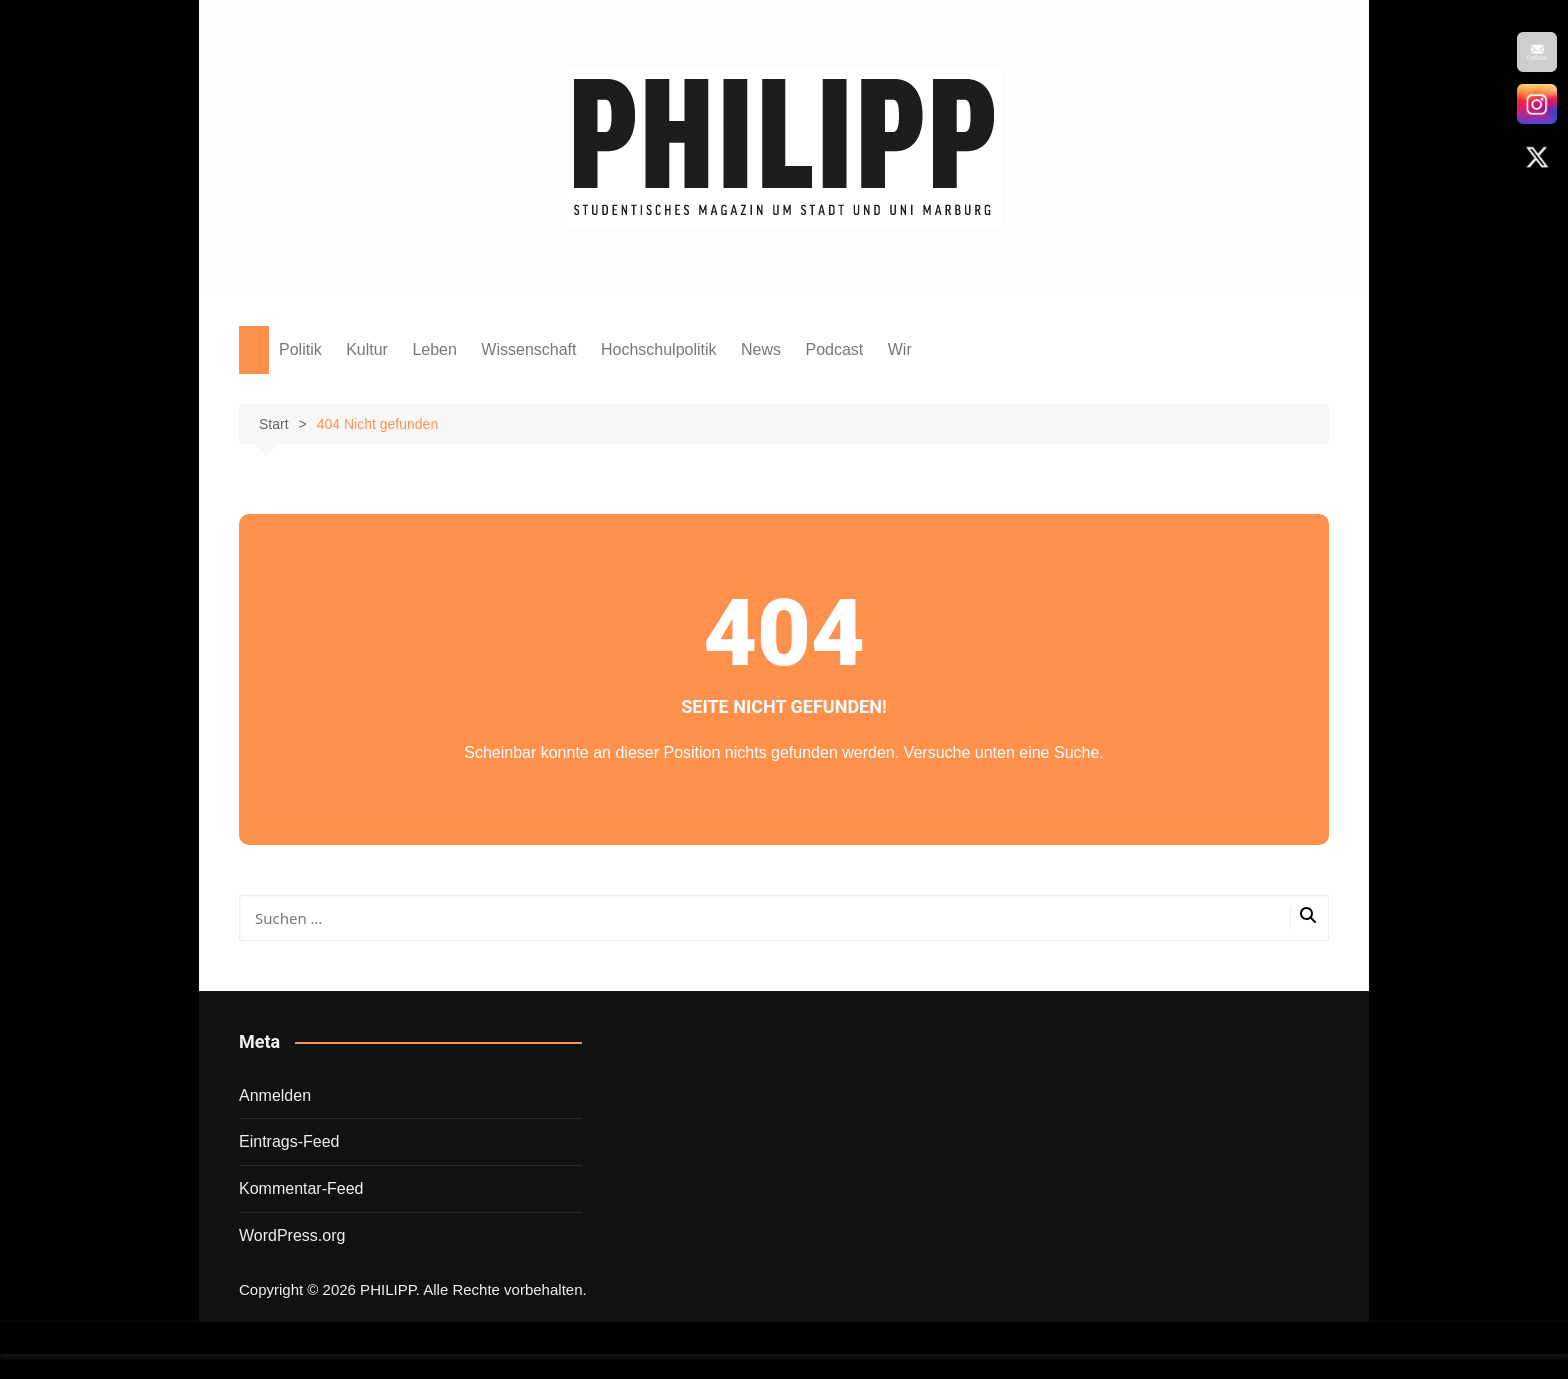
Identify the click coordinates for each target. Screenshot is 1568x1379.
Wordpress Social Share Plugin (685, 1366)
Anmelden (275, 1095)
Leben (434, 349)
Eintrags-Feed (289, 1141)
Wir (900, 349)
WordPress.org (292, 1235)
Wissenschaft (528, 349)
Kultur (367, 349)
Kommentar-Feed (301, 1188)
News (761, 349)
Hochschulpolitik (659, 349)
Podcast (834, 349)
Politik (300, 349)
